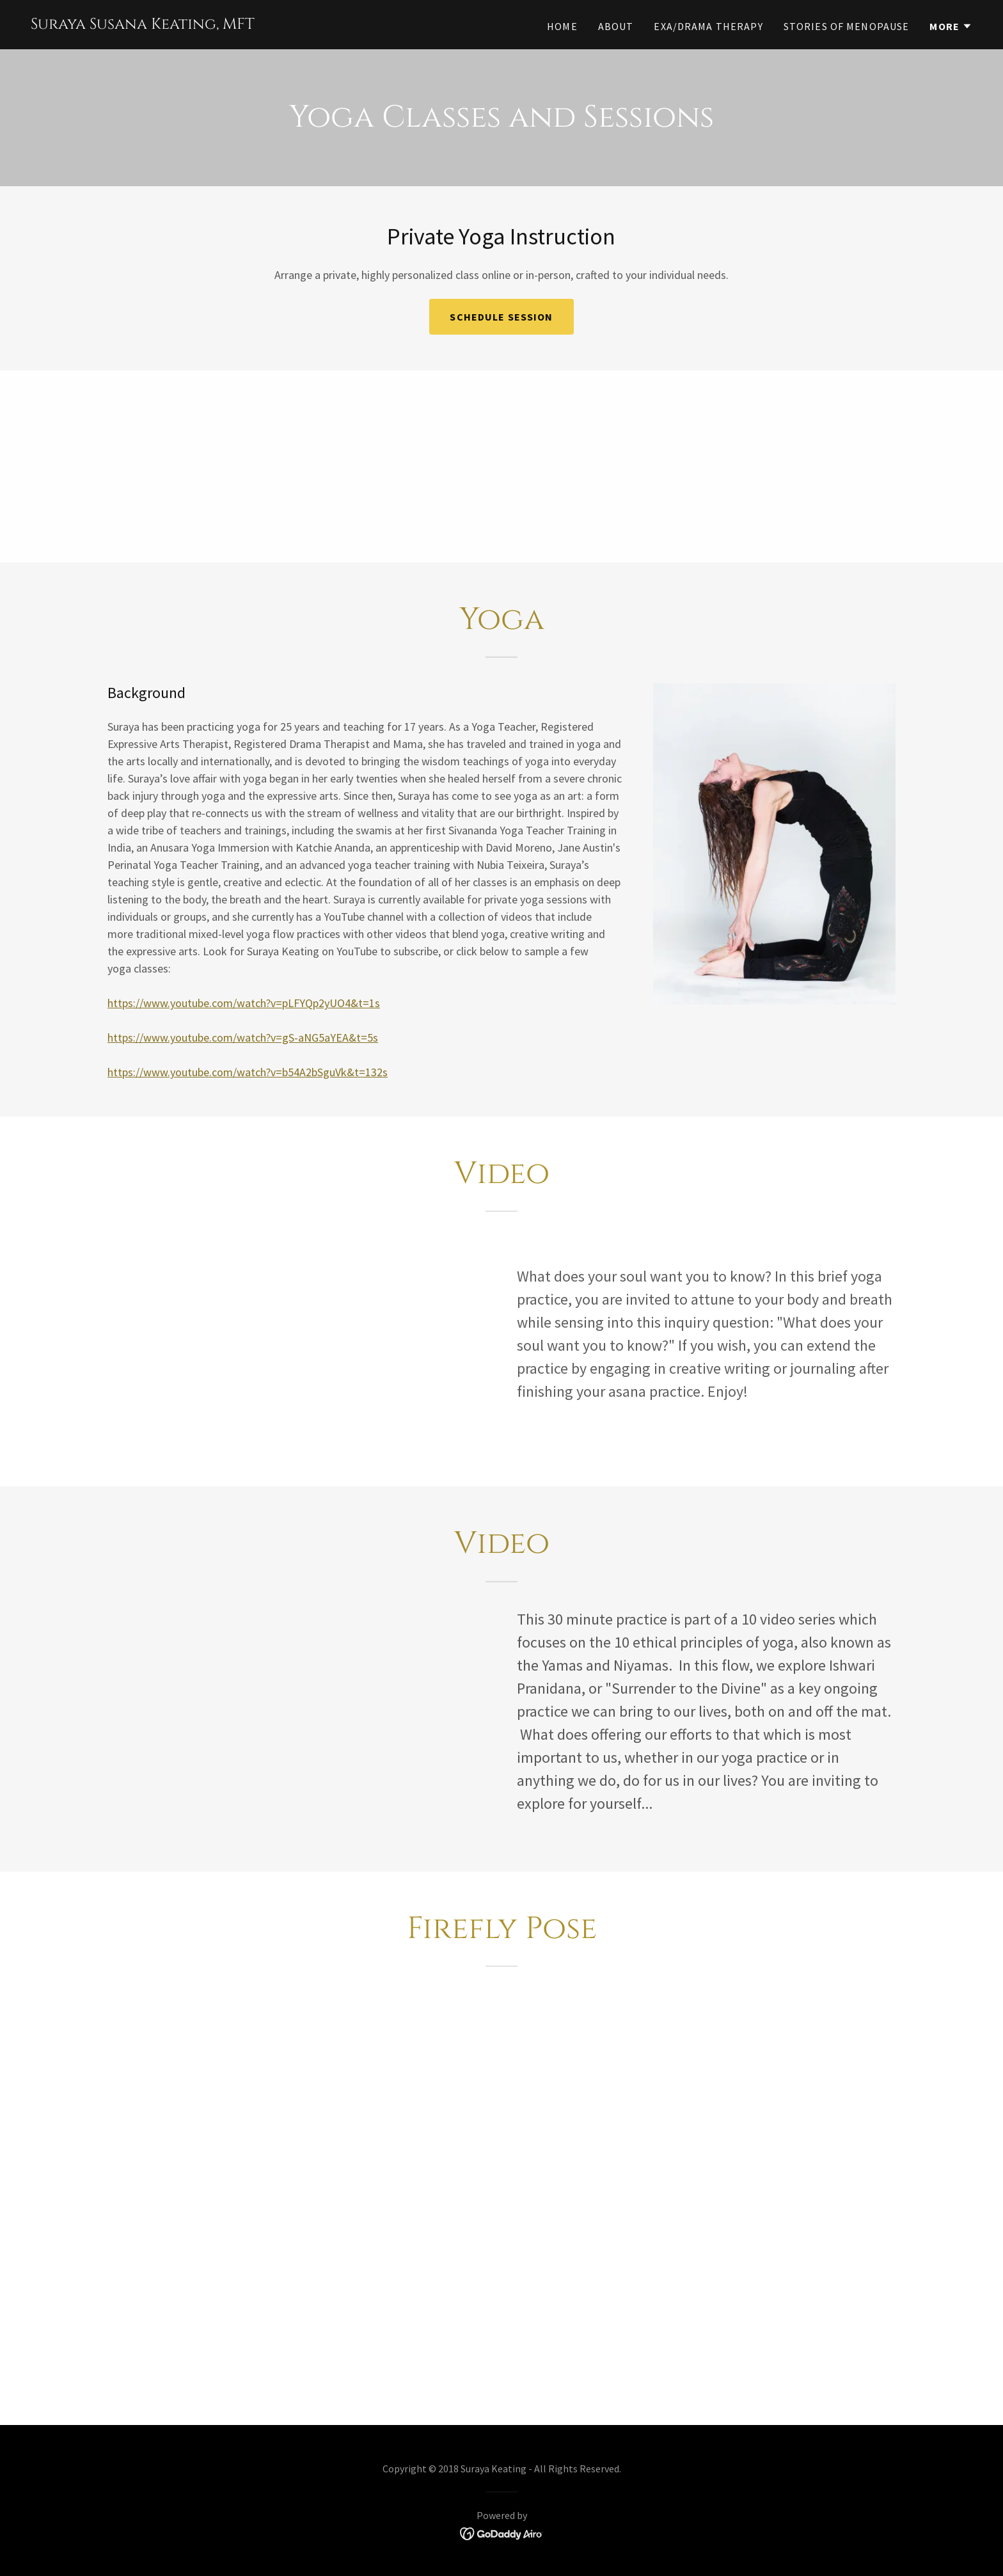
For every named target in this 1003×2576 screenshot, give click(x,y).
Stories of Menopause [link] (847, 26)
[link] (143, 24)
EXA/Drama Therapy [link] (708, 26)
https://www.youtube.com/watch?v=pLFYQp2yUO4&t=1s (243, 1003)
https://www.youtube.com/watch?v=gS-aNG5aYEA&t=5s (242, 1037)
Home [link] (562, 26)
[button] (950, 26)
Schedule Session (501, 316)
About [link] (616, 26)
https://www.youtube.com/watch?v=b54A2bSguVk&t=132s (247, 1072)
